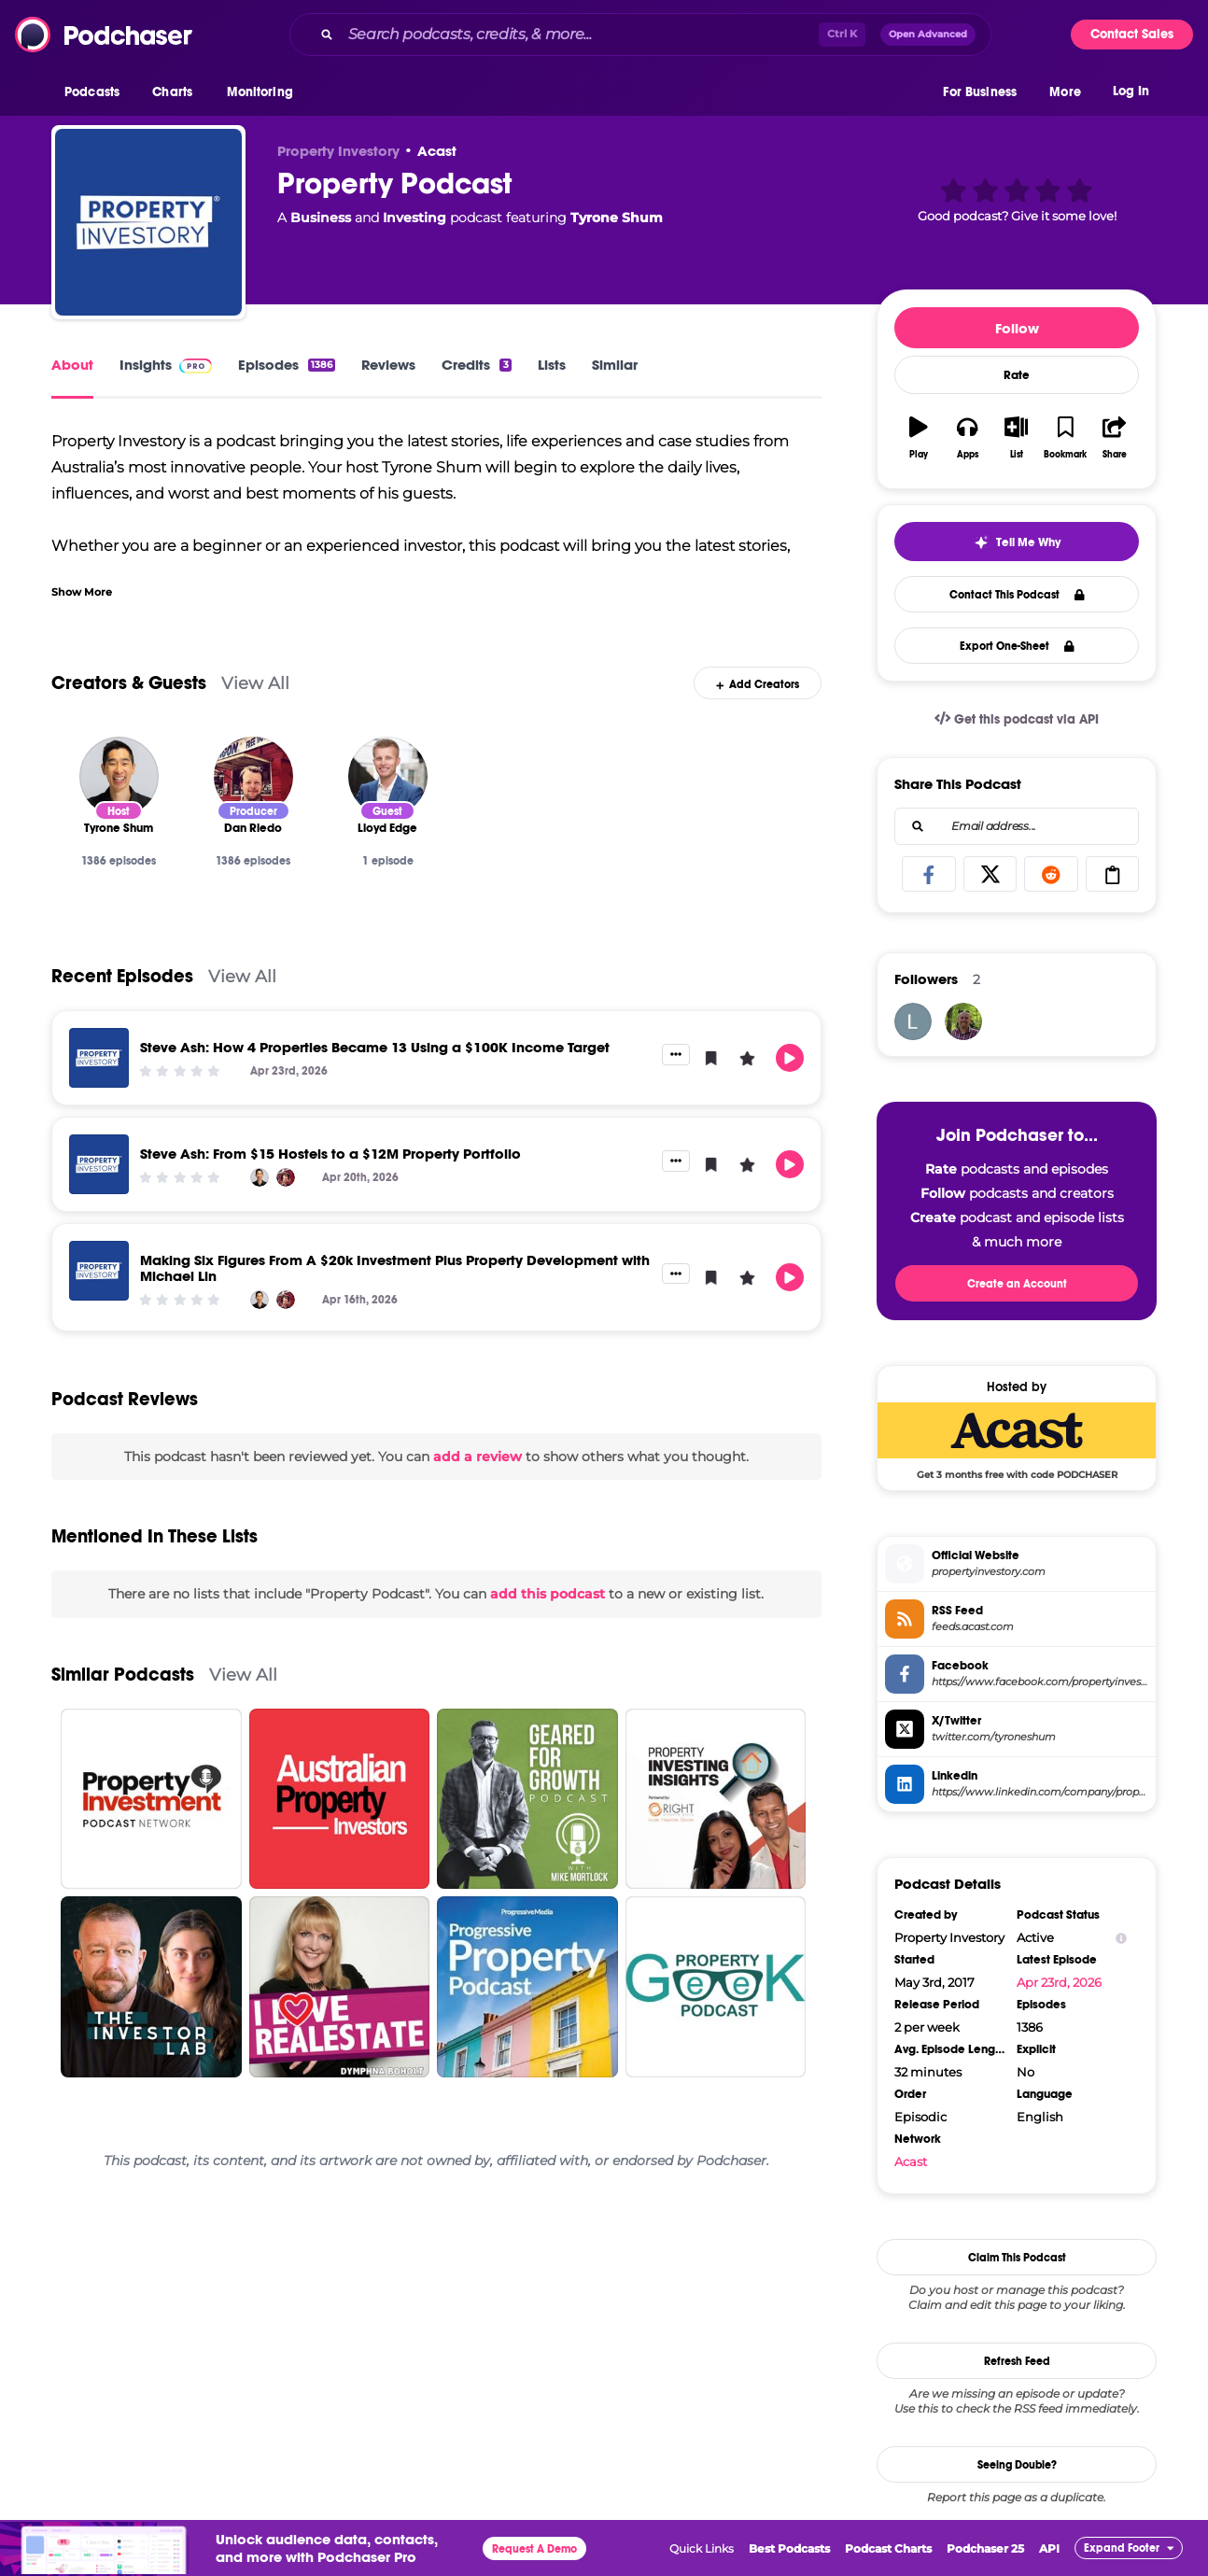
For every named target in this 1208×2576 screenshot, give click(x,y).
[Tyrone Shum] (119, 776)
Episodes (286, 364)
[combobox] (640, 34)
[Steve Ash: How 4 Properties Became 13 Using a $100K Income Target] (99, 1058)
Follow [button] (1017, 328)
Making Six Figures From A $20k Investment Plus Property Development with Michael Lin (395, 1268)
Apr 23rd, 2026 (1059, 1982)
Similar (615, 364)
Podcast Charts (888, 2548)
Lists (552, 364)
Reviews (388, 364)
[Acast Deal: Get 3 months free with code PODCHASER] (1017, 1440)
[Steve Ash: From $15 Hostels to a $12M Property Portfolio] (99, 1164)
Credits (476, 364)
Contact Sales (1131, 34)
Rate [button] (1017, 375)
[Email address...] (1016, 826)
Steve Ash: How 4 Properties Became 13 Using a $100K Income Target (375, 1047)
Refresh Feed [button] (1017, 2361)
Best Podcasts (789, 2548)
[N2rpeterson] (963, 1021)
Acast (437, 151)
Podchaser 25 (985, 2548)
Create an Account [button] (1017, 1283)
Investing (414, 217)
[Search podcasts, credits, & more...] (580, 34)
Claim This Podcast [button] (1017, 2257)
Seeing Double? (1017, 2464)
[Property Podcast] (148, 222)
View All (255, 683)
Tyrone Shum (616, 217)
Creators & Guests (128, 683)
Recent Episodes (122, 976)
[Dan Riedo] (253, 776)
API (1049, 2548)
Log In (1131, 91)
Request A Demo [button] (534, 2548)
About (72, 364)
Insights (165, 364)
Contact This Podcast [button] (1017, 594)
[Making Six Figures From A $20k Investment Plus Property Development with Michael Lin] (99, 1271)
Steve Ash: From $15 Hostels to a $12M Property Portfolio (330, 1153)
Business (320, 217)
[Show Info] (1121, 1938)
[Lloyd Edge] (388, 776)
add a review (477, 1456)
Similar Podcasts (122, 1674)
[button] (96, 92)
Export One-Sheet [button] (1017, 646)
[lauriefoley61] (913, 1021)
